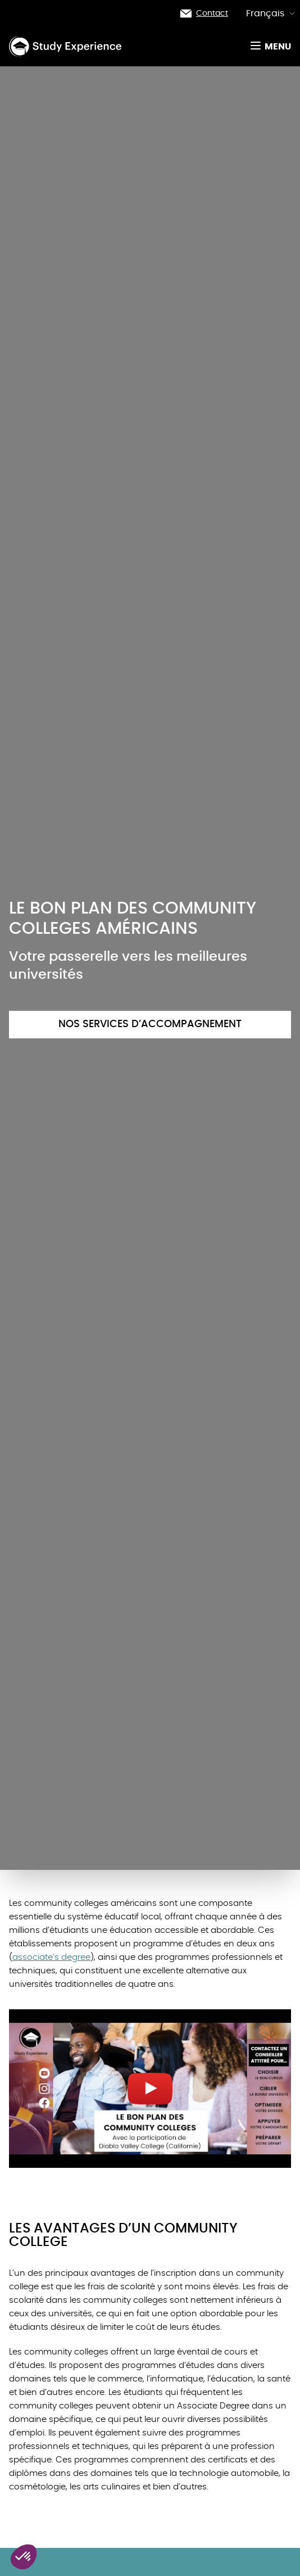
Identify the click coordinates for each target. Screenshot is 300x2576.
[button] (23, 2556)
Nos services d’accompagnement (150, 1024)
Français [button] (271, 13)
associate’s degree (51, 1957)
